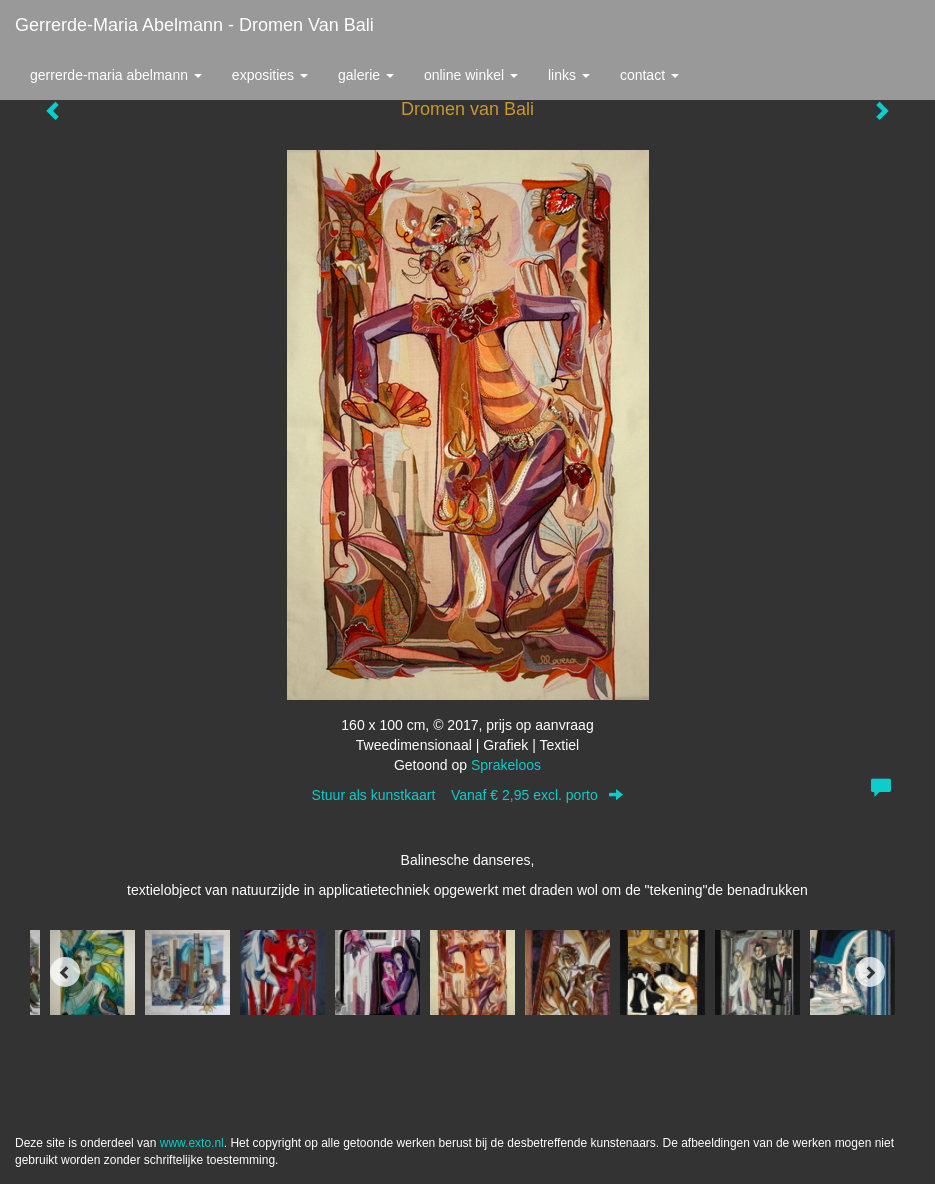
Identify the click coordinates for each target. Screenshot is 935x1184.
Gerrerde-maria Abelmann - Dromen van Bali (194, 25)
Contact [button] (649, 75)
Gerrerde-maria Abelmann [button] (116, 75)
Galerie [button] (366, 75)
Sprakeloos (506, 765)
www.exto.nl (192, 1143)
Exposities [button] (270, 75)
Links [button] (569, 75)
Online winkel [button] (471, 75)
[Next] (870, 972)
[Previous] (65, 972)
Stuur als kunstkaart (468, 795)
